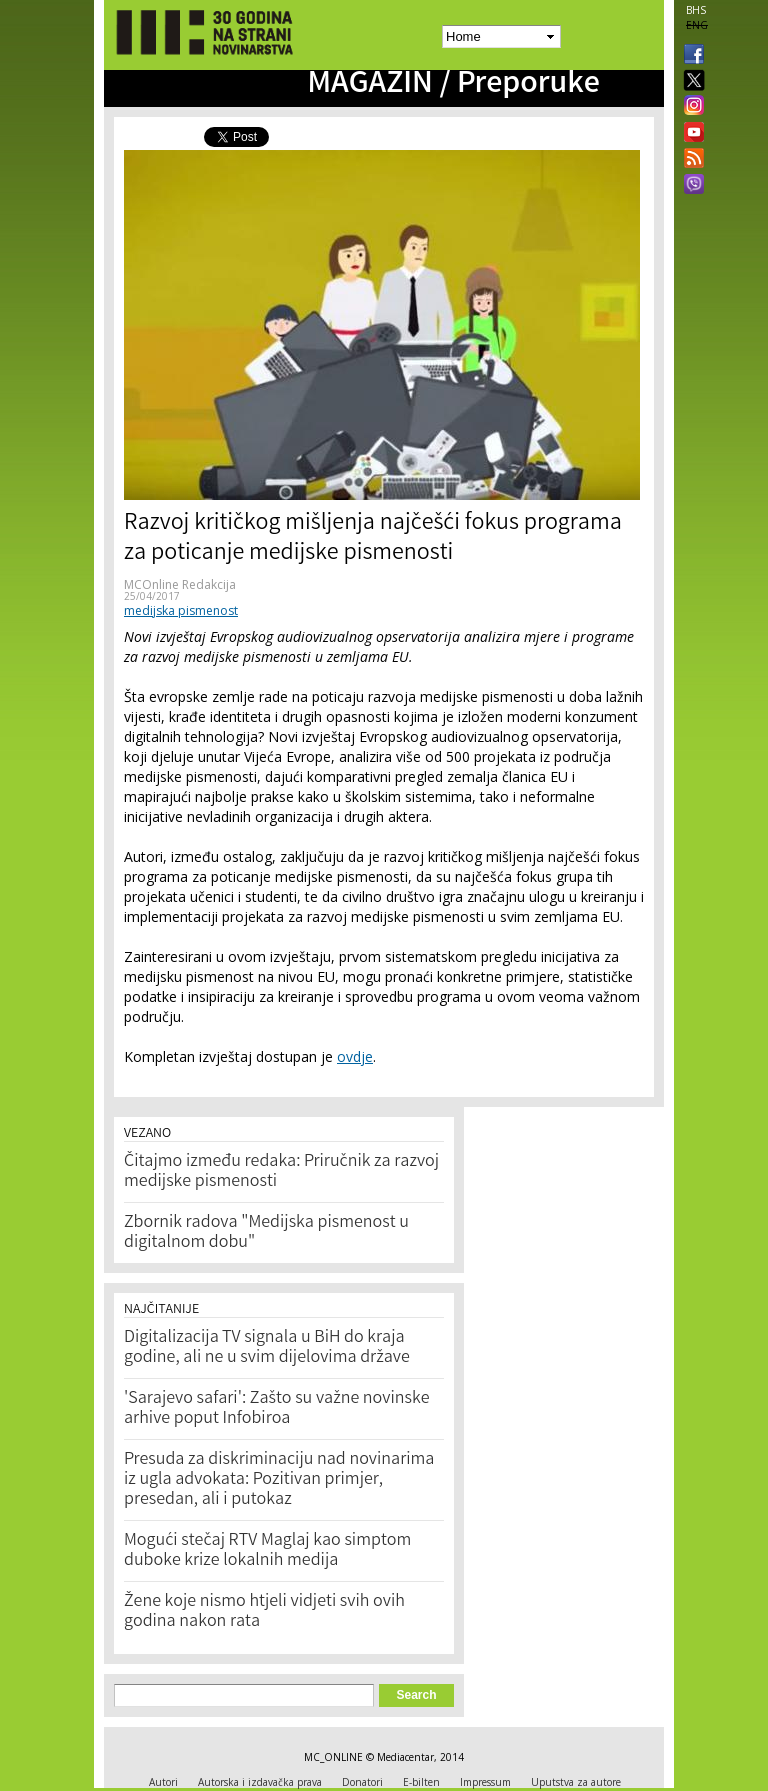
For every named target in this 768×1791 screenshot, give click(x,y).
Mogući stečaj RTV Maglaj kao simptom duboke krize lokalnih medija (267, 1551)
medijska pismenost (181, 610)
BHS (696, 10)
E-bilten (421, 1782)
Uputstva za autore (576, 1782)
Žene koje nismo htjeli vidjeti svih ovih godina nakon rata (264, 1612)
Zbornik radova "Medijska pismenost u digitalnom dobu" (266, 1233)
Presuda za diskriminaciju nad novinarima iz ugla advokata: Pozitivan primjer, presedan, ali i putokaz (279, 1480)
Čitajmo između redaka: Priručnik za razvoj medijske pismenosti (281, 1172)
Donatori (362, 1782)
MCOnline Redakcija (180, 584)
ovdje (355, 1056)
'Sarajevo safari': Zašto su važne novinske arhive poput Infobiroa (276, 1409)
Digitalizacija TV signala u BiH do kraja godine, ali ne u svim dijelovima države (267, 1348)
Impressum (485, 1782)
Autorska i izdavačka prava (260, 1782)
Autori (163, 1782)
